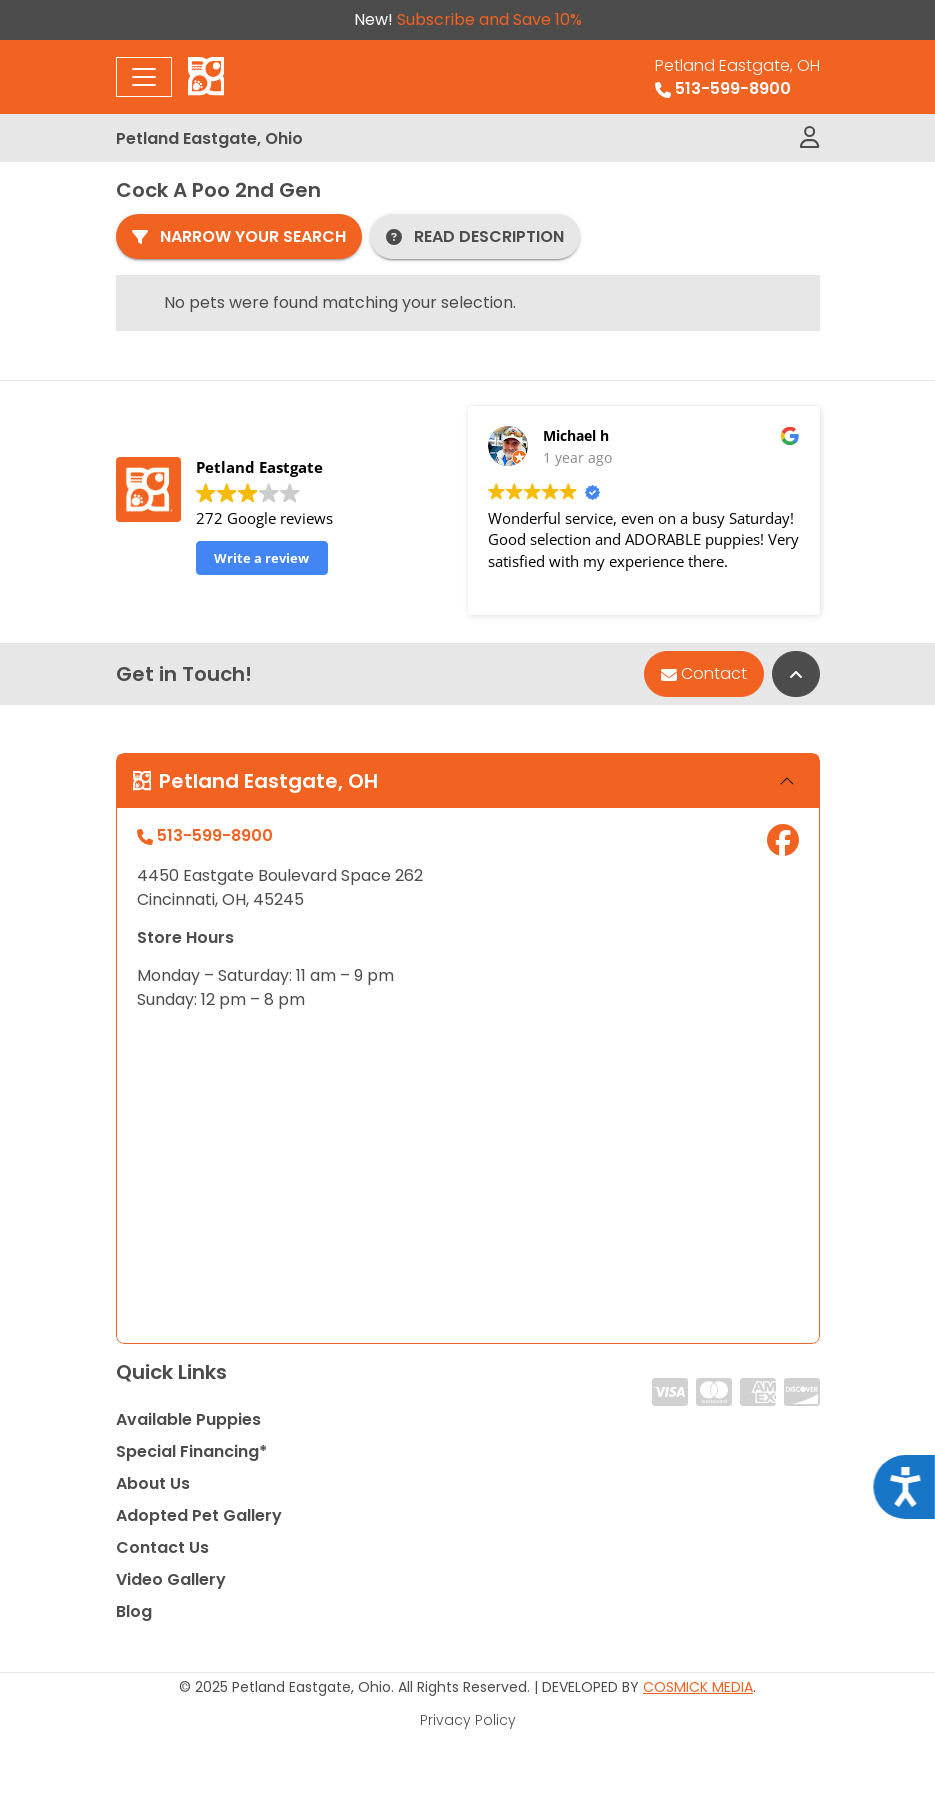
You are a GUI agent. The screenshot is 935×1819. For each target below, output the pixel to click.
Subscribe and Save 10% (489, 19)
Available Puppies (188, 1419)
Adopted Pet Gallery (199, 1515)
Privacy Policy (468, 1720)
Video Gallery (171, 1579)
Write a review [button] (261, 558)
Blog (134, 1611)
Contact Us (162, 1547)
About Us (153, 1483)
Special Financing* (191, 1451)
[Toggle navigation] (144, 77)
